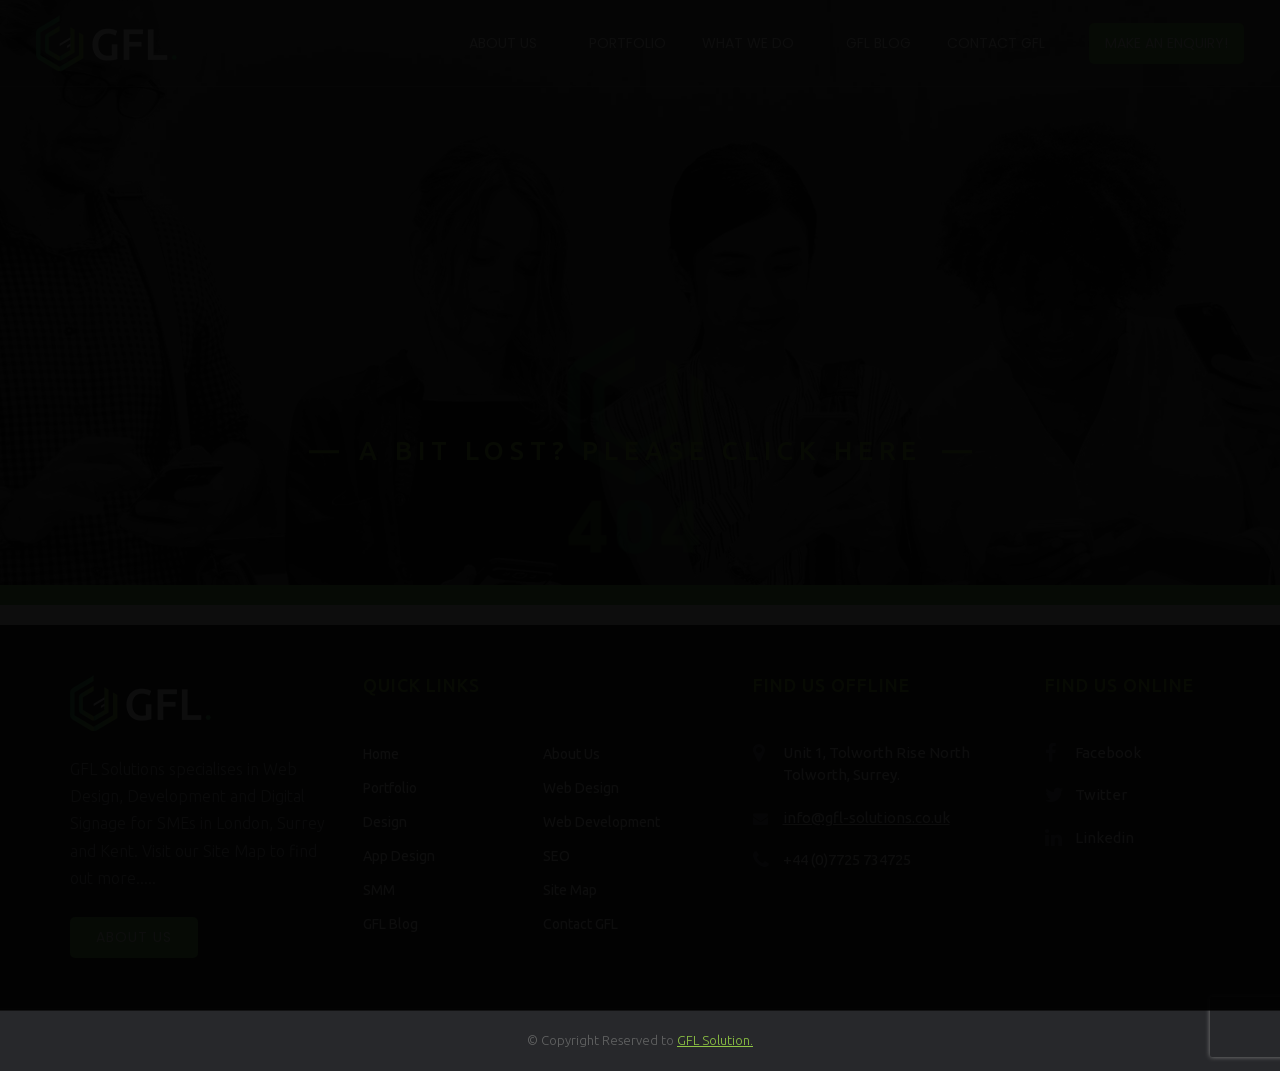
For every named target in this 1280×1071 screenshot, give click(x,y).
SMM (379, 890)
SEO (556, 856)
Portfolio (627, 43)
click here (822, 450)
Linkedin (1104, 837)
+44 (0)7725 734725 (847, 859)
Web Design (581, 788)
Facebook (1108, 752)
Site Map (570, 890)
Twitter (1101, 794)
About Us (503, 43)
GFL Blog (878, 43)
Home (381, 754)
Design (385, 822)
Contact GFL (996, 43)
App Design (399, 856)
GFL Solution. (715, 1040)
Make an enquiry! (1166, 43)
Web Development (601, 822)
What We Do (748, 43)
